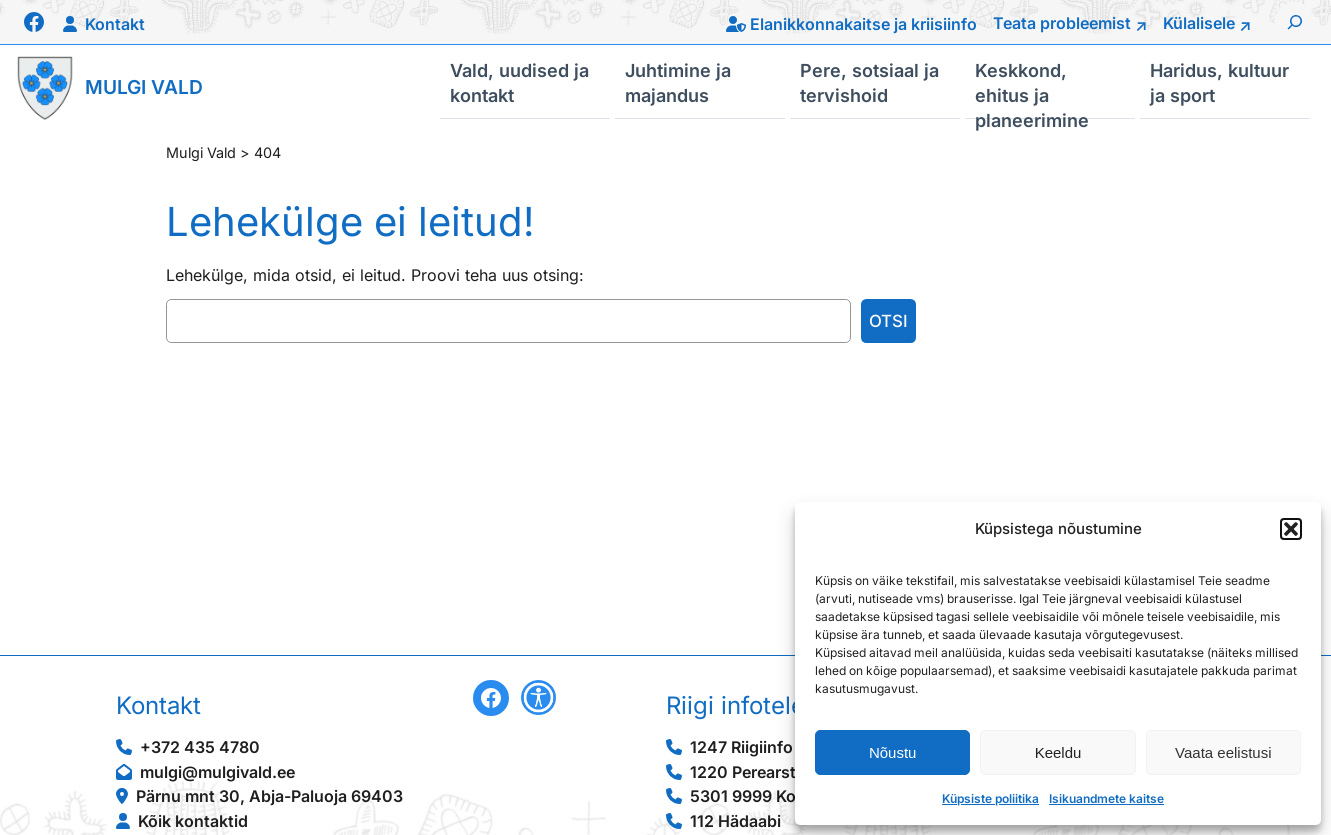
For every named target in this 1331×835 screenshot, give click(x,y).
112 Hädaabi (735, 821)
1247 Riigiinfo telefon (770, 747)
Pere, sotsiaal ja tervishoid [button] (869, 82)
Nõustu (893, 752)
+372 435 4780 (200, 747)
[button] (1291, 529)
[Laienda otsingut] (1295, 22)
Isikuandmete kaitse (1106, 798)
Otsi (888, 321)
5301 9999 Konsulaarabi (783, 796)
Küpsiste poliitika (990, 798)
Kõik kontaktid (193, 821)
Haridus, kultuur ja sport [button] (1219, 82)
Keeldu (1058, 752)
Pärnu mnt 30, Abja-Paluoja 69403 (269, 796)
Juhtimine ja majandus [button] (678, 82)
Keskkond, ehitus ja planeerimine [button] (1032, 89)
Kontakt (115, 24)
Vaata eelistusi (1223, 752)
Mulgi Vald (144, 87)
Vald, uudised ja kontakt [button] (519, 82)
